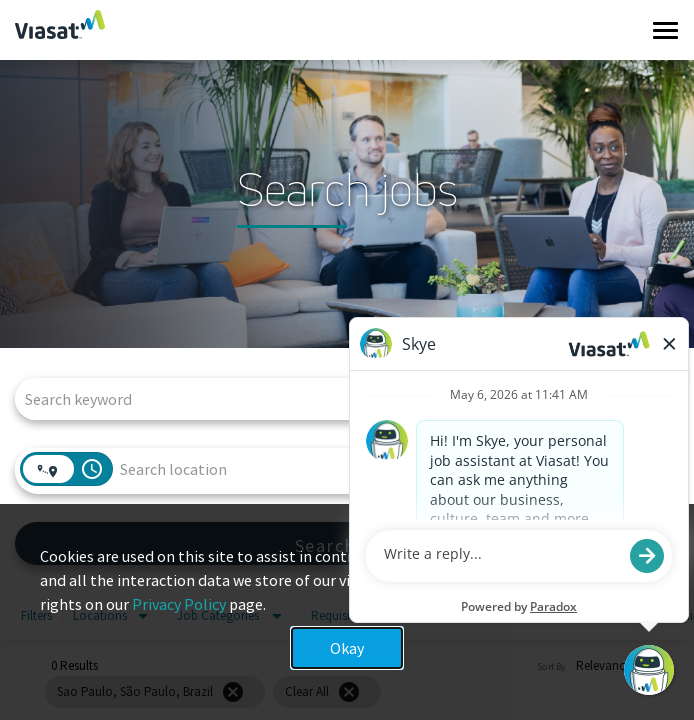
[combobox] (337, 398)
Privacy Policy (179, 604)
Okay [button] (347, 648)
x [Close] (659, 572)
